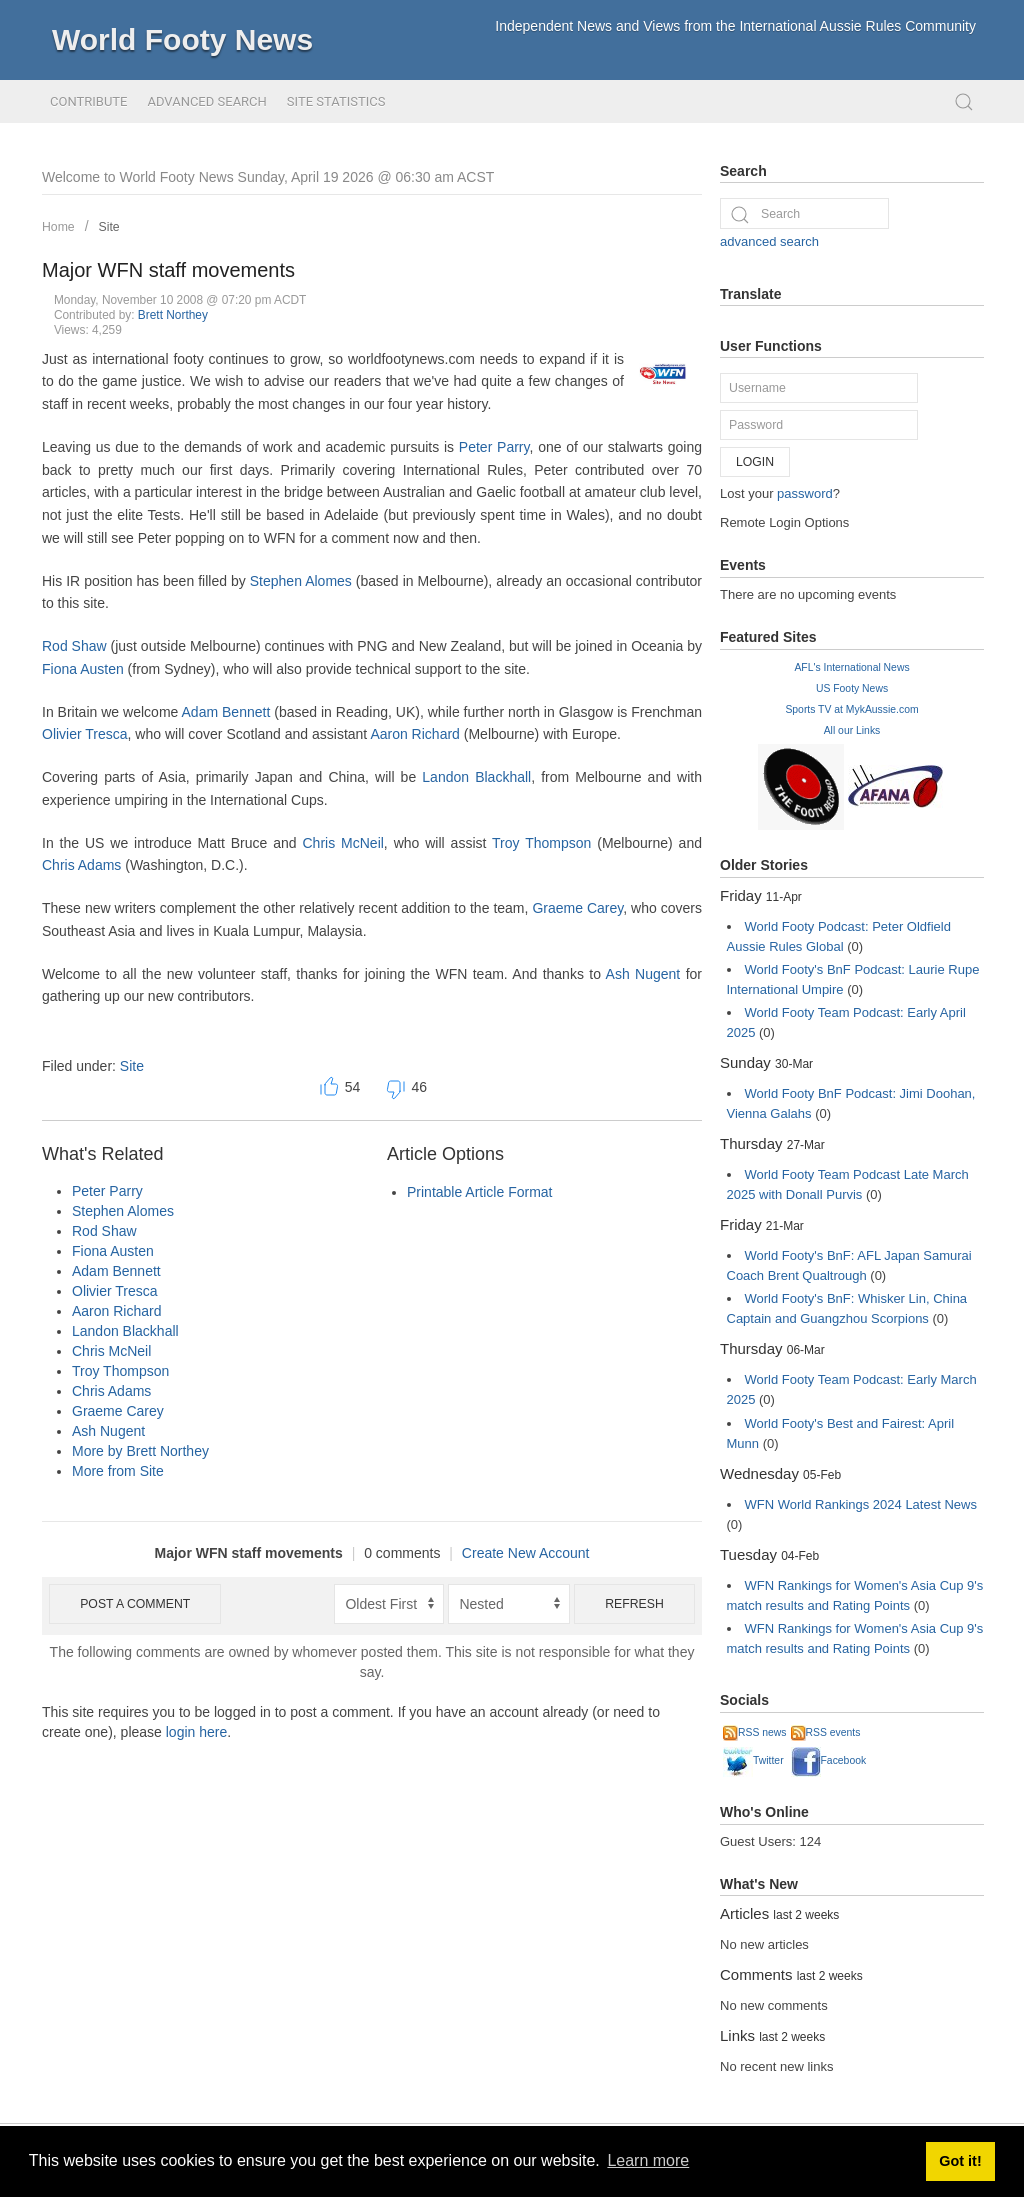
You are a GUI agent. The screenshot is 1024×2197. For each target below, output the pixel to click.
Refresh (634, 1604)
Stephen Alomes (301, 581)
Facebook (829, 1760)
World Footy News (182, 39)
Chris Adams (81, 865)
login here (197, 1732)
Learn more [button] (648, 2160)
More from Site (118, 1471)
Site (109, 227)
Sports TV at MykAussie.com (851, 709)
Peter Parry (494, 447)
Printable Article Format (480, 1192)
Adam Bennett (226, 712)
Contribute (88, 101)
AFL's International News (851, 667)
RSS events (826, 1732)
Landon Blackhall (476, 777)
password (805, 493)
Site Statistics (336, 101)
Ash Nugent (643, 974)
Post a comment (135, 1604)
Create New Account (526, 1553)
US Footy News (852, 688)
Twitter (753, 1760)
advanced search (769, 241)
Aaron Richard (415, 734)
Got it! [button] (960, 2161)
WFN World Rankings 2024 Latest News (861, 1504)
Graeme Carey (577, 908)
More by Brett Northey (140, 1451)
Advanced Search (206, 101)
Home (58, 227)
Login (755, 462)
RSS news (755, 1732)
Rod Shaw (74, 646)
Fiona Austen (83, 669)
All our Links (852, 730)
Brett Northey (173, 315)
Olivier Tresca (85, 734)
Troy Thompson (541, 843)
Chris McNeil (343, 843)
